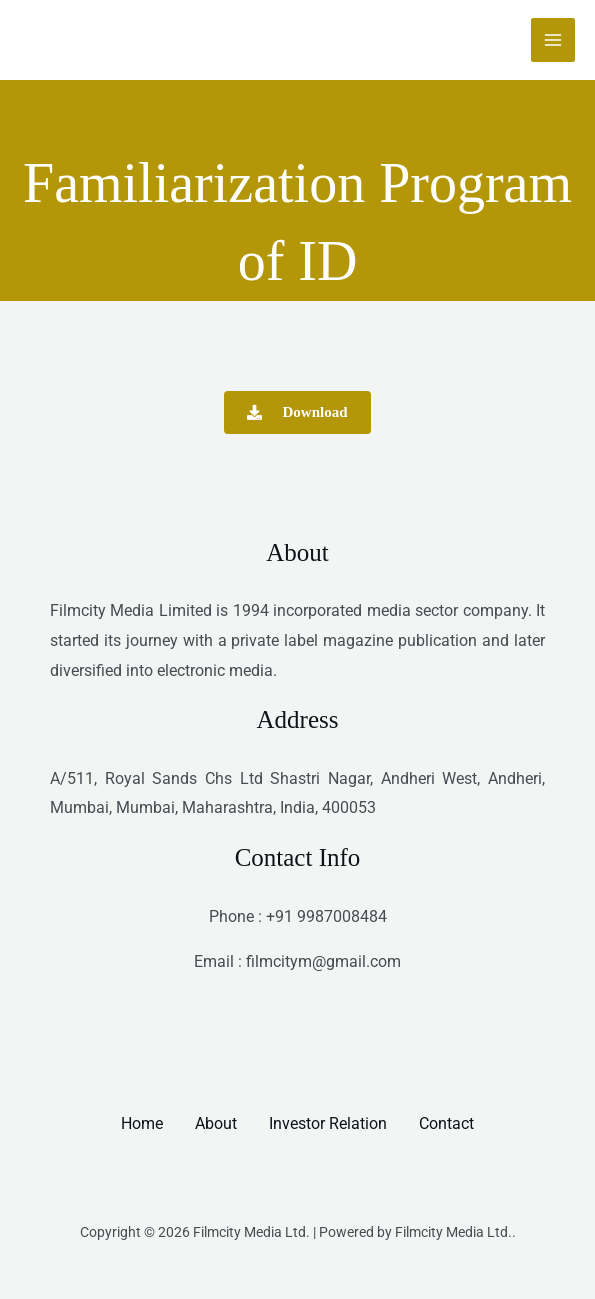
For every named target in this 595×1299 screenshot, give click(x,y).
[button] (297, 412)
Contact (446, 1123)
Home (142, 1123)
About (216, 1123)
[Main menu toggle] (553, 40)
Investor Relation (328, 1123)
